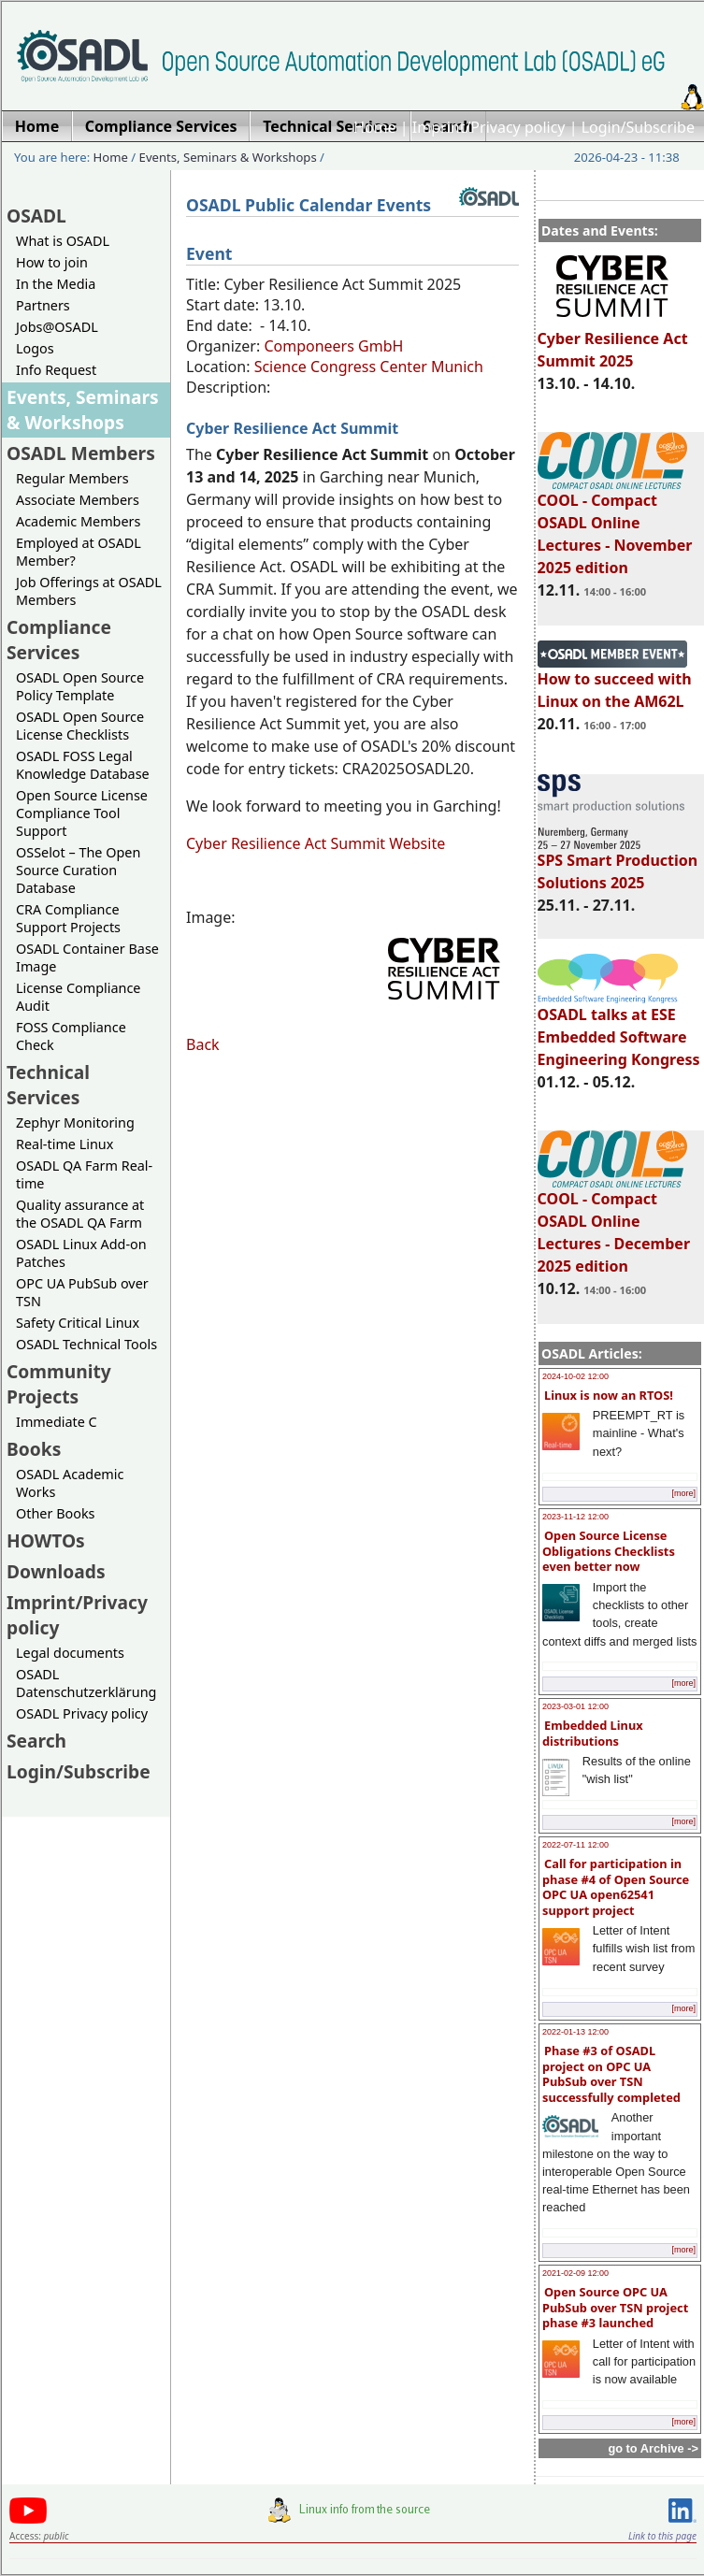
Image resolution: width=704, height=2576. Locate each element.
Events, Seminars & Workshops (228, 157)
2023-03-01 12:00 (575, 1706)
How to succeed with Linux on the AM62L (615, 682)
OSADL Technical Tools (86, 1344)
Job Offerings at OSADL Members (89, 591)
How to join (52, 262)
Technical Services (48, 1084)
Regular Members (72, 478)
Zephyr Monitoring (75, 1122)
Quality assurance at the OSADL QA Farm (80, 1213)
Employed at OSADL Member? (78, 551)
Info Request (56, 370)
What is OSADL (62, 241)
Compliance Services (59, 639)
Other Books (55, 1513)
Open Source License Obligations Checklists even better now (608, 1551)
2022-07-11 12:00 (575, 1844)
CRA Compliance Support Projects (68, 918)
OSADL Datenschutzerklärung (86, 1683)
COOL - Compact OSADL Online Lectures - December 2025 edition (614, 1224)
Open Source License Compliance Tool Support (82, 813)
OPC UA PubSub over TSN (82, 1292)
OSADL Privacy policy (82, 1713)
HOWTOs (46, 1540)
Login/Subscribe (638, 127)
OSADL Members (81, 453)
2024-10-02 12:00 (575, 1376)
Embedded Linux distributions (592, 1733)
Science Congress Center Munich (368, 366)
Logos (35, 348)
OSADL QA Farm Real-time (84, 1174)
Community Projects (59, 1384)
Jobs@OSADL (57, 327)
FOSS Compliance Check (71, 1036)
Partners (43, 305)
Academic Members (78, 521)
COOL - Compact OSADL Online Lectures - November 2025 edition (615, 525)
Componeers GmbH (333, 346)
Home (374, 127)
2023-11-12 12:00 (575, 1516)
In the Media (55, 284)
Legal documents (70, 1653)
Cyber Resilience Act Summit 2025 (613, 341)
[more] (683, 1493)
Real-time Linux (64, 1144)
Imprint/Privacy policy (489, 127)
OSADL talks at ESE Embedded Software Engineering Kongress (619, 1028)
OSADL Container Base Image (87, 957)
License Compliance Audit (78, 997)
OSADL (36, 215)
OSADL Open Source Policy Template (80, 686)
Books (34, 1448)
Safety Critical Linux (77, 1322)
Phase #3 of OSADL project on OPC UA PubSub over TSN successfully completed (611, 2074)
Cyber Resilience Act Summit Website (315, 843)
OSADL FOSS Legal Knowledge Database (83, 765)
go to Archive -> (653, 2448)
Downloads (56, 1571)
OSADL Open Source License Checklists (80, 725)
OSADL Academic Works (69, 1483)
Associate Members (77, 500)
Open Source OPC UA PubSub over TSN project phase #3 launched (615, 2307)
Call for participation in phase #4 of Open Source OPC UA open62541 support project (615, 1887)
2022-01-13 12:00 (575, 2031)
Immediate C (56, 1422)
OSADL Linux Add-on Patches (81, 1253)
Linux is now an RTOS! (608, 1395)
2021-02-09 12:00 (575, 2273)
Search (36, 1740)
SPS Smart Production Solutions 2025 (618, 863)
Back (203, 1044)
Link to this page (662, 2535)
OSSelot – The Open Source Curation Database (78, 870)
